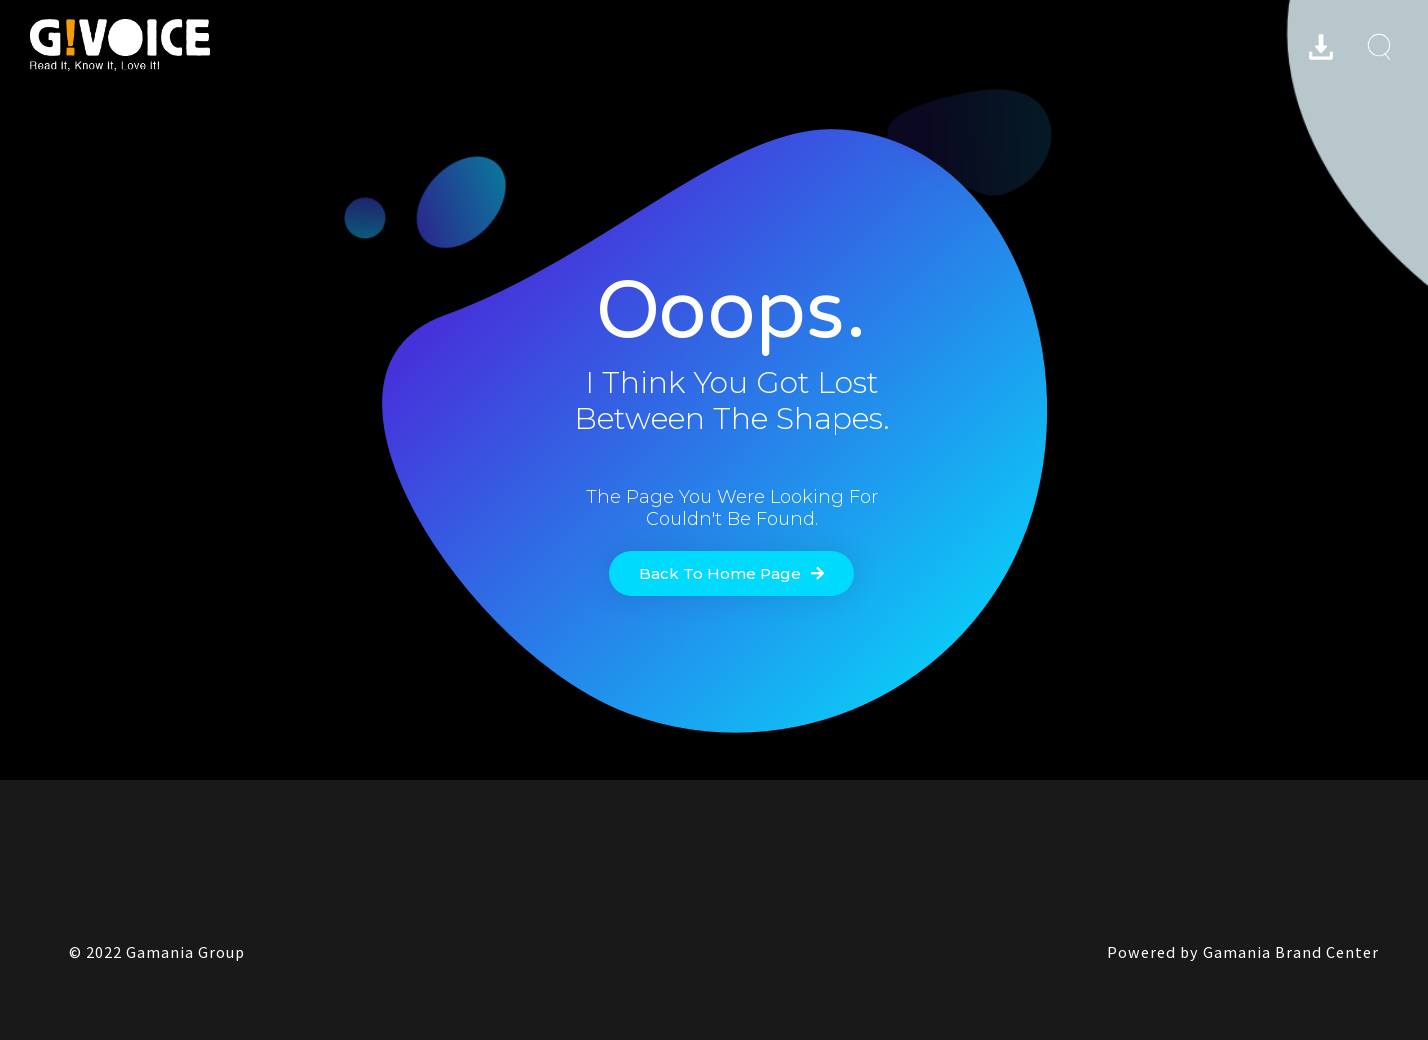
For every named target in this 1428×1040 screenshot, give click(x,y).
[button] (731, 573)
